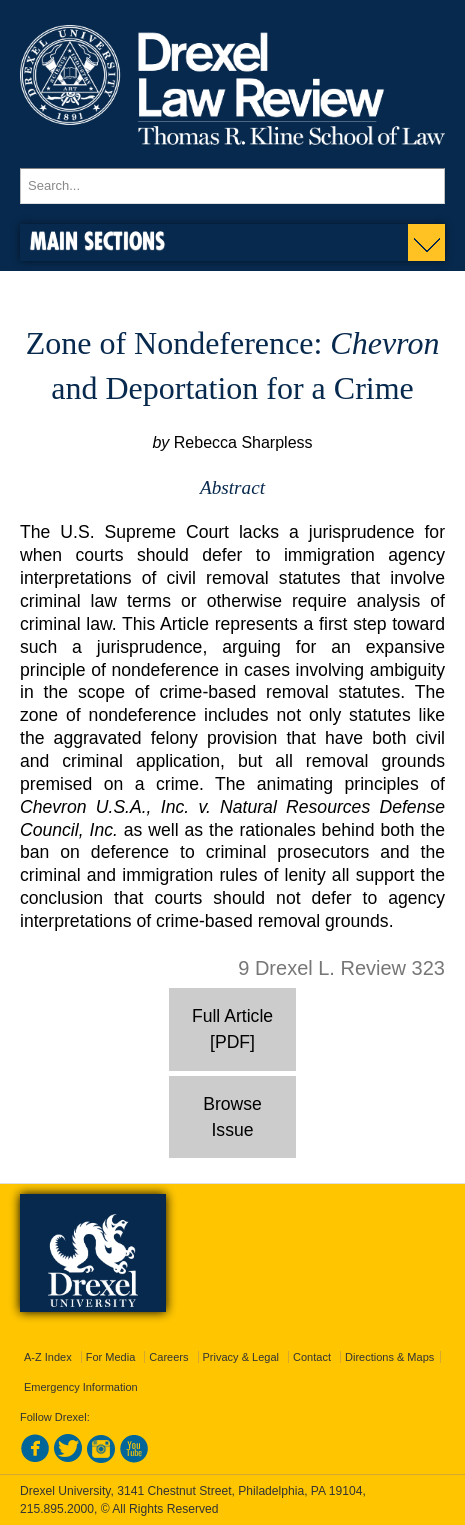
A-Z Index (48, 1357)
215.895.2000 (57, 1509)
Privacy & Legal (241, 1357)
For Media (111, 1357)
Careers (168, 1357)
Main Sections (97, 240)
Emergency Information (81, 1387)
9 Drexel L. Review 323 (341, 968)
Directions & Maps (389, 1357)
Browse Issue (232, 1117)
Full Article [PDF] (232, 1029)
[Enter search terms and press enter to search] (232, 186)
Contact (312, 1357)
